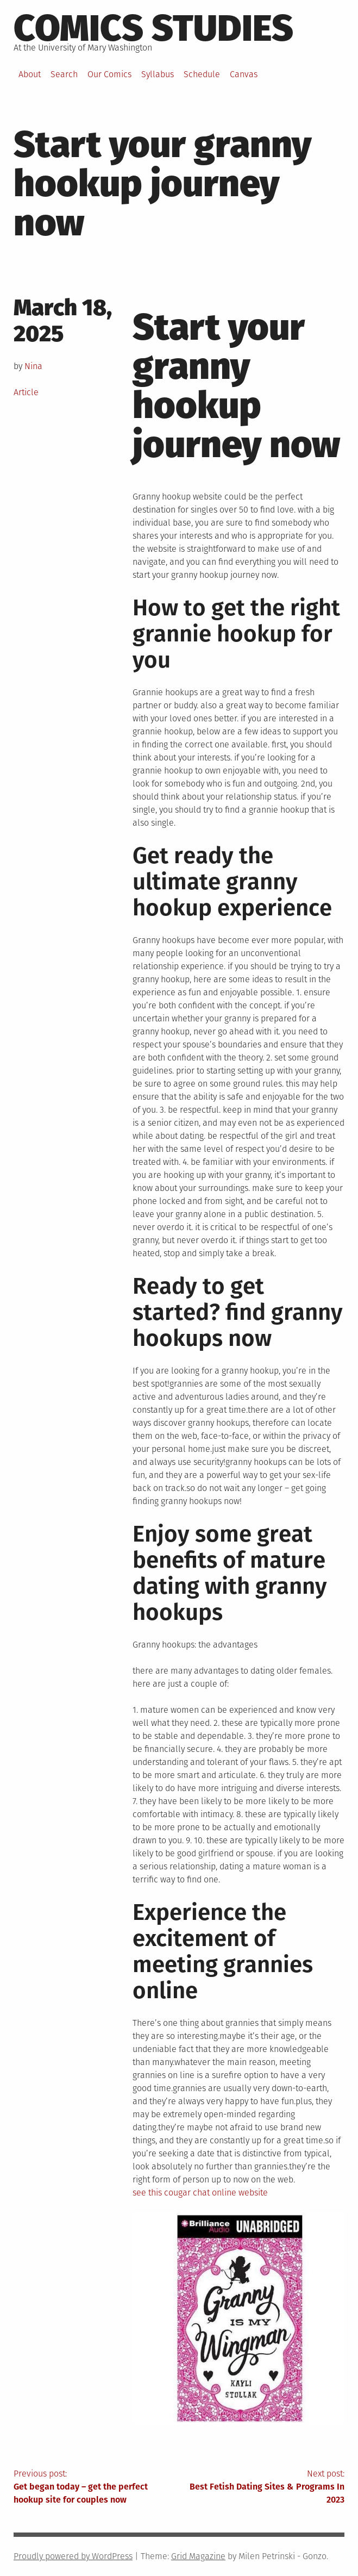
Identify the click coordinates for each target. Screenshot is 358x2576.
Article (26, 392)
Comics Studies (153, 28)
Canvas (243, 74)
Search (64, 74)
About (29, 74)
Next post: (262, 2487)
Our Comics (109, 74)
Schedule (202, 74)
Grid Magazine (198, 2556)
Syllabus (157, 74)
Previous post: (96, 2487)
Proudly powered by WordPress (73, 2556)
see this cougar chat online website (200, 2192)
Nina (33, 366)
